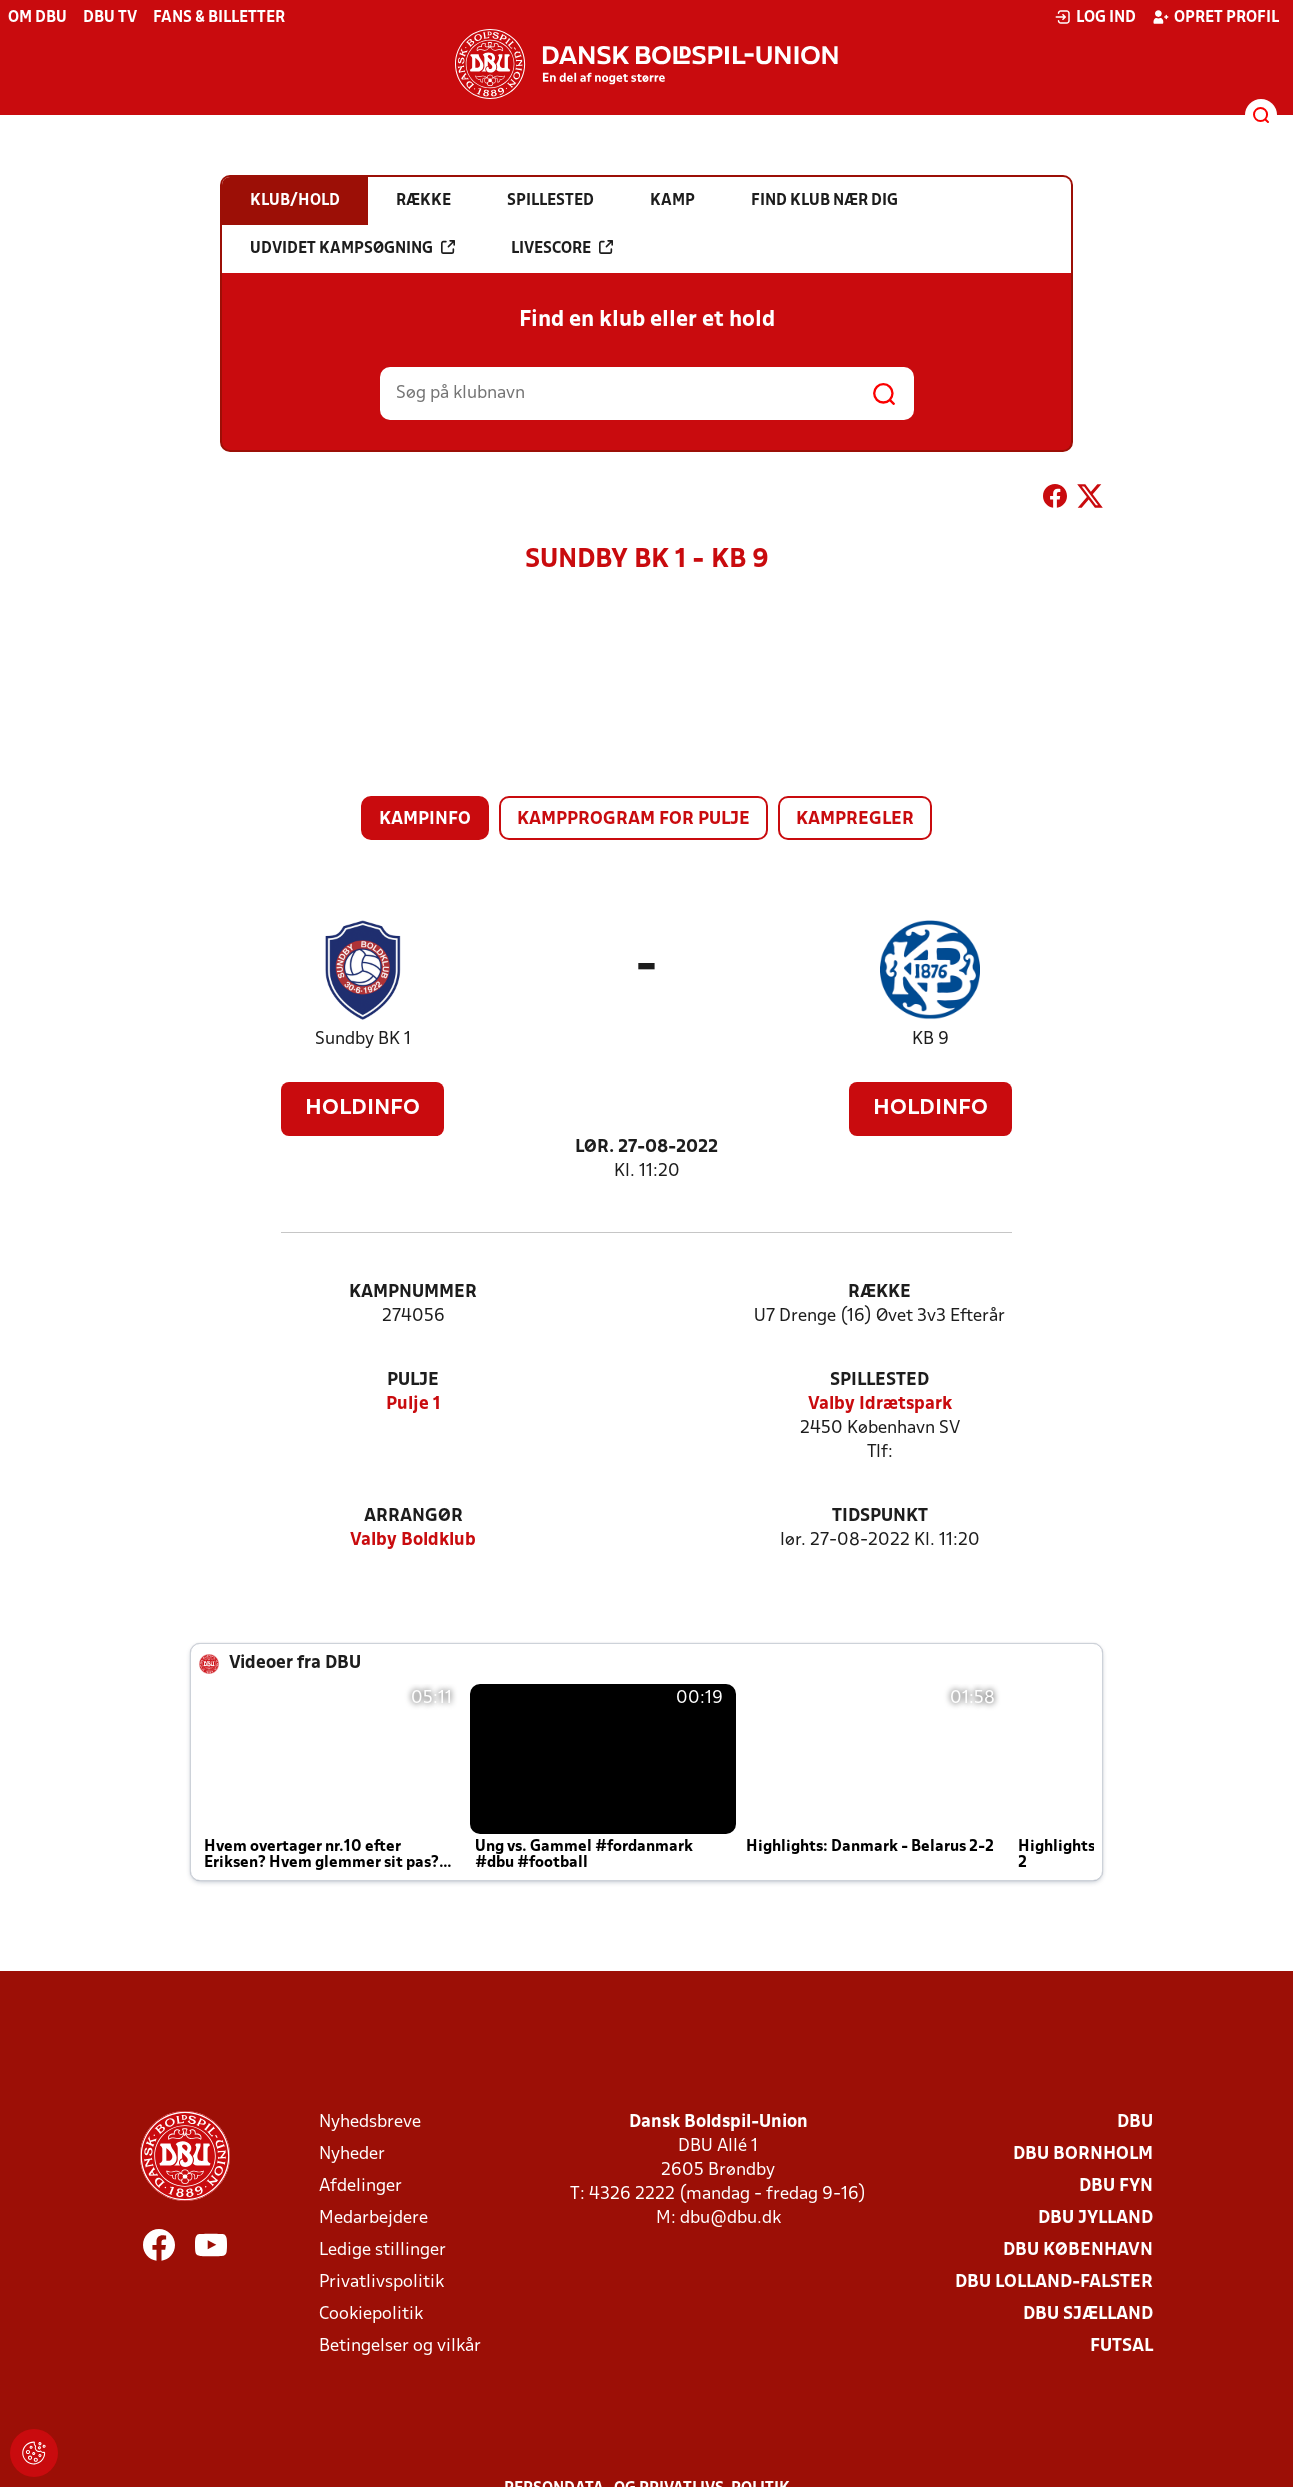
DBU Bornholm (1083, 2154)
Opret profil (1215, 17)
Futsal (1121, 2346)
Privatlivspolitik (381, 2282)
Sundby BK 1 (363, 1039)
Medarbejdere (373, 2218)
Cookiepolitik (371, 2314)
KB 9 (930, 1039)
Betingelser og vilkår (400, 2346)
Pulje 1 (413, 1404)
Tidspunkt (880, 1516)
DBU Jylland (1095, 2218)
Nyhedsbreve (370, 2122)
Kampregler (855, 819)
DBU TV (110, 18)
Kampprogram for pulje (633, 819)
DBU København (1078, 2250)
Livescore (562, 248)
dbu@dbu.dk (730, 2218)
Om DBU (37, 18)
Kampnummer (413, 1292)
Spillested (879, 1380)
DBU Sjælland (1088, 2314)
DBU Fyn (1116, 2186)
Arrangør (413, 1516)
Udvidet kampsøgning (352, 248)
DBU (1135, 2122)
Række (879, 1292)
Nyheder (352, 2154)
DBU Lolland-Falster (1054, 2282)
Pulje (413, 1380)
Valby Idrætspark (880, 1404)
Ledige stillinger (382, 2250)
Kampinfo (425, 819)
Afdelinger (360, 2186)
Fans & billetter (219, 18)
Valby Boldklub (413, 1540)
